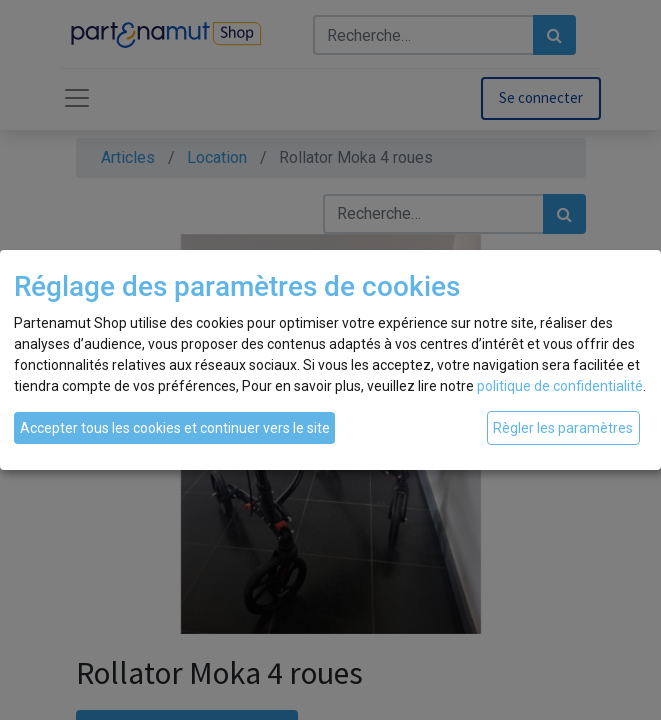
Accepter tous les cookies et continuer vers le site (175, 428)
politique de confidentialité (560, 386)
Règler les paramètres (563, 428)
